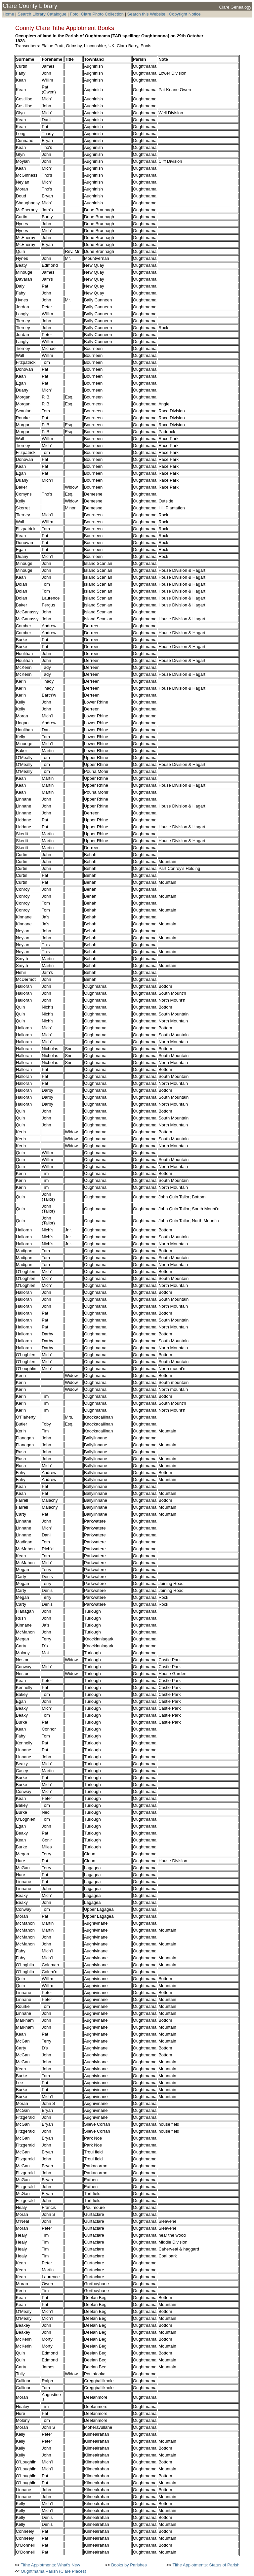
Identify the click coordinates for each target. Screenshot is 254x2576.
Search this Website (145, 14)
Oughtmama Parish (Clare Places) (53, 2571)
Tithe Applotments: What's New (50, 2564)
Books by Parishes (129, 2564)
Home (8, 14)
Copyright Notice (185, 14)
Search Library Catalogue (42, 14)
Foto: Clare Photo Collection (97, 14)
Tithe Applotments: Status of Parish (206, 2564)
